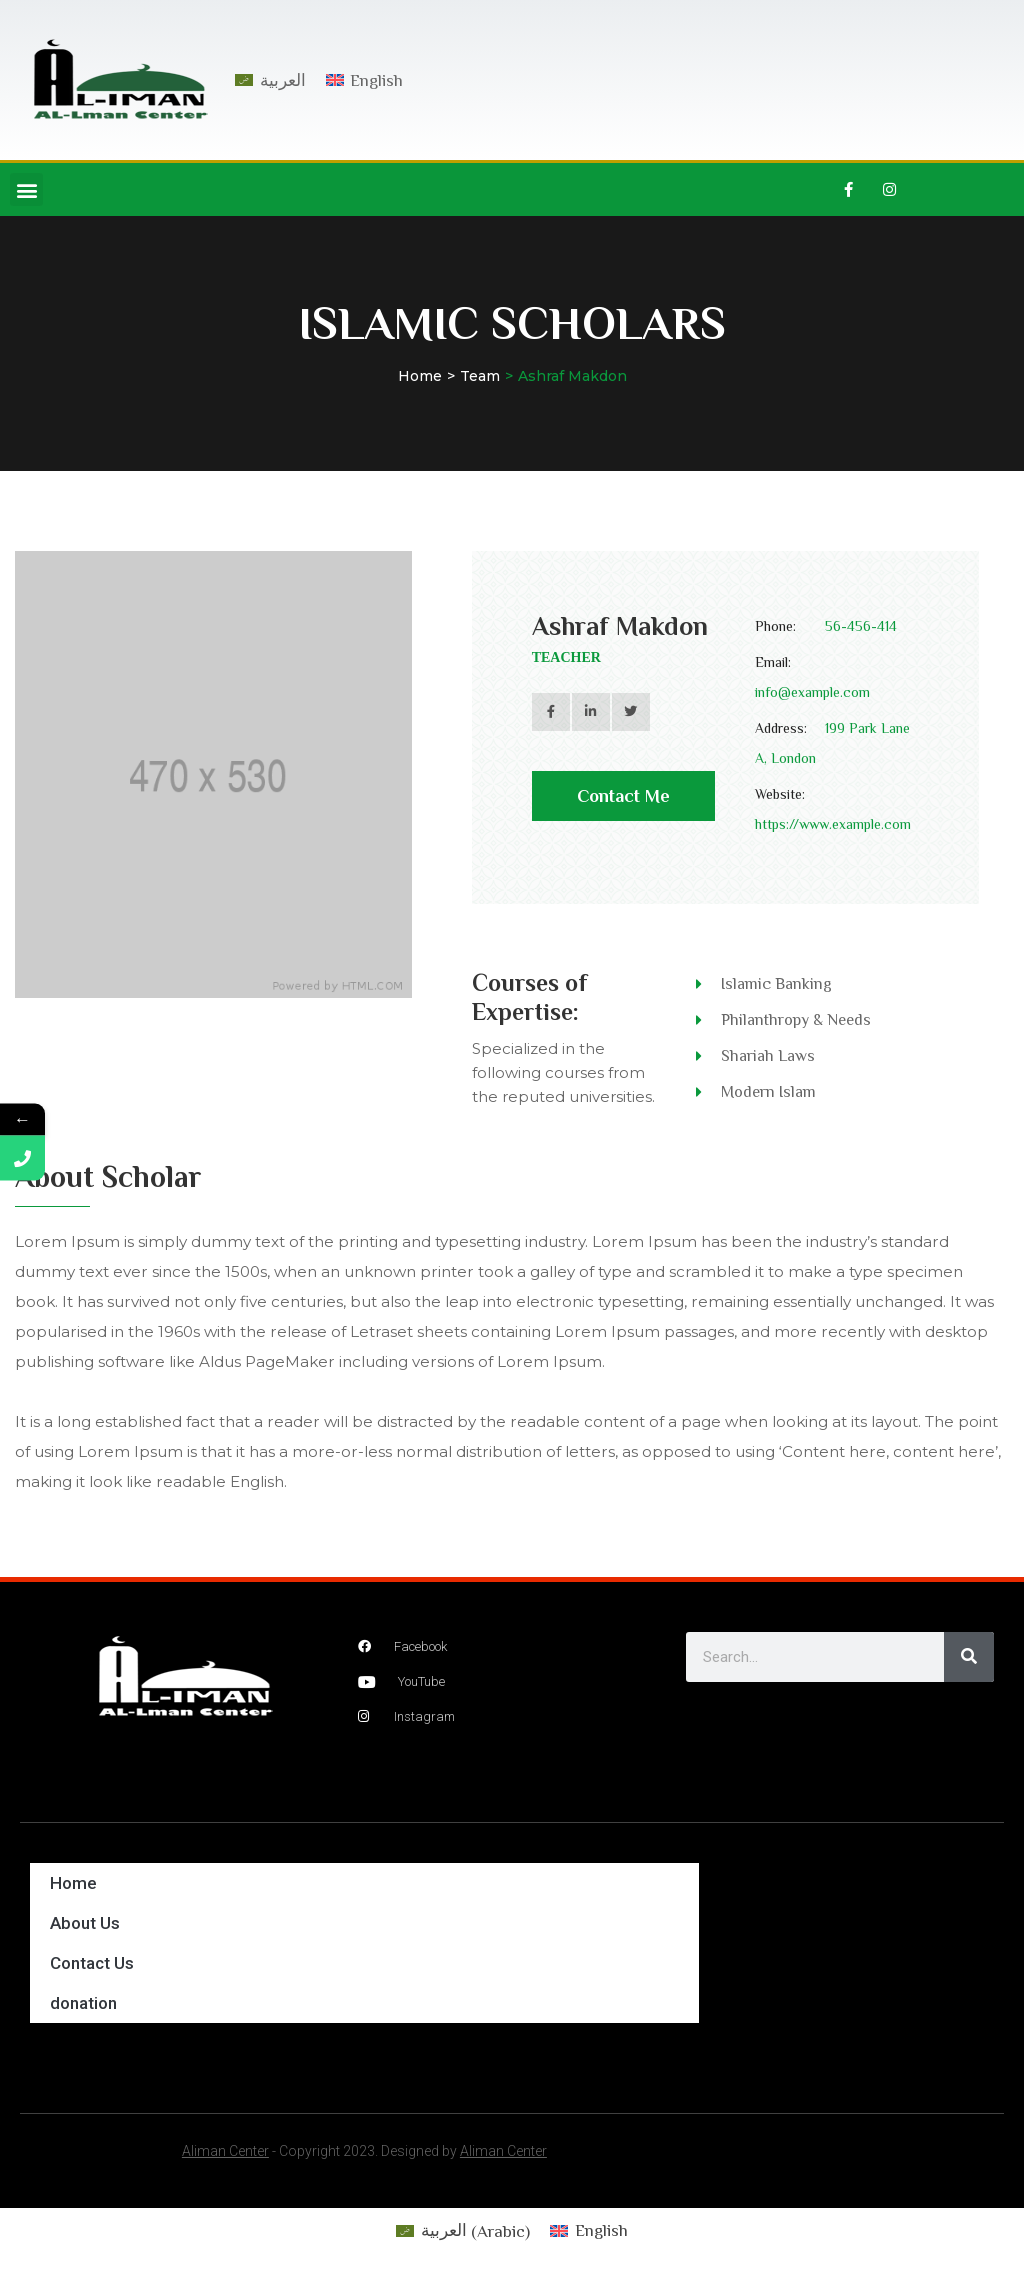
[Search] (969, 1657)
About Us (85, 1923)
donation (83, 2003)
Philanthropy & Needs (796, 1020)
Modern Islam (768, 1092)
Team (480, 376)
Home (420, 376)
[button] (26, 189)
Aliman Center (225, 2151)
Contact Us (92, 1963)
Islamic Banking (776, 984)
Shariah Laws (768, 1056)
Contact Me (623, 804)
